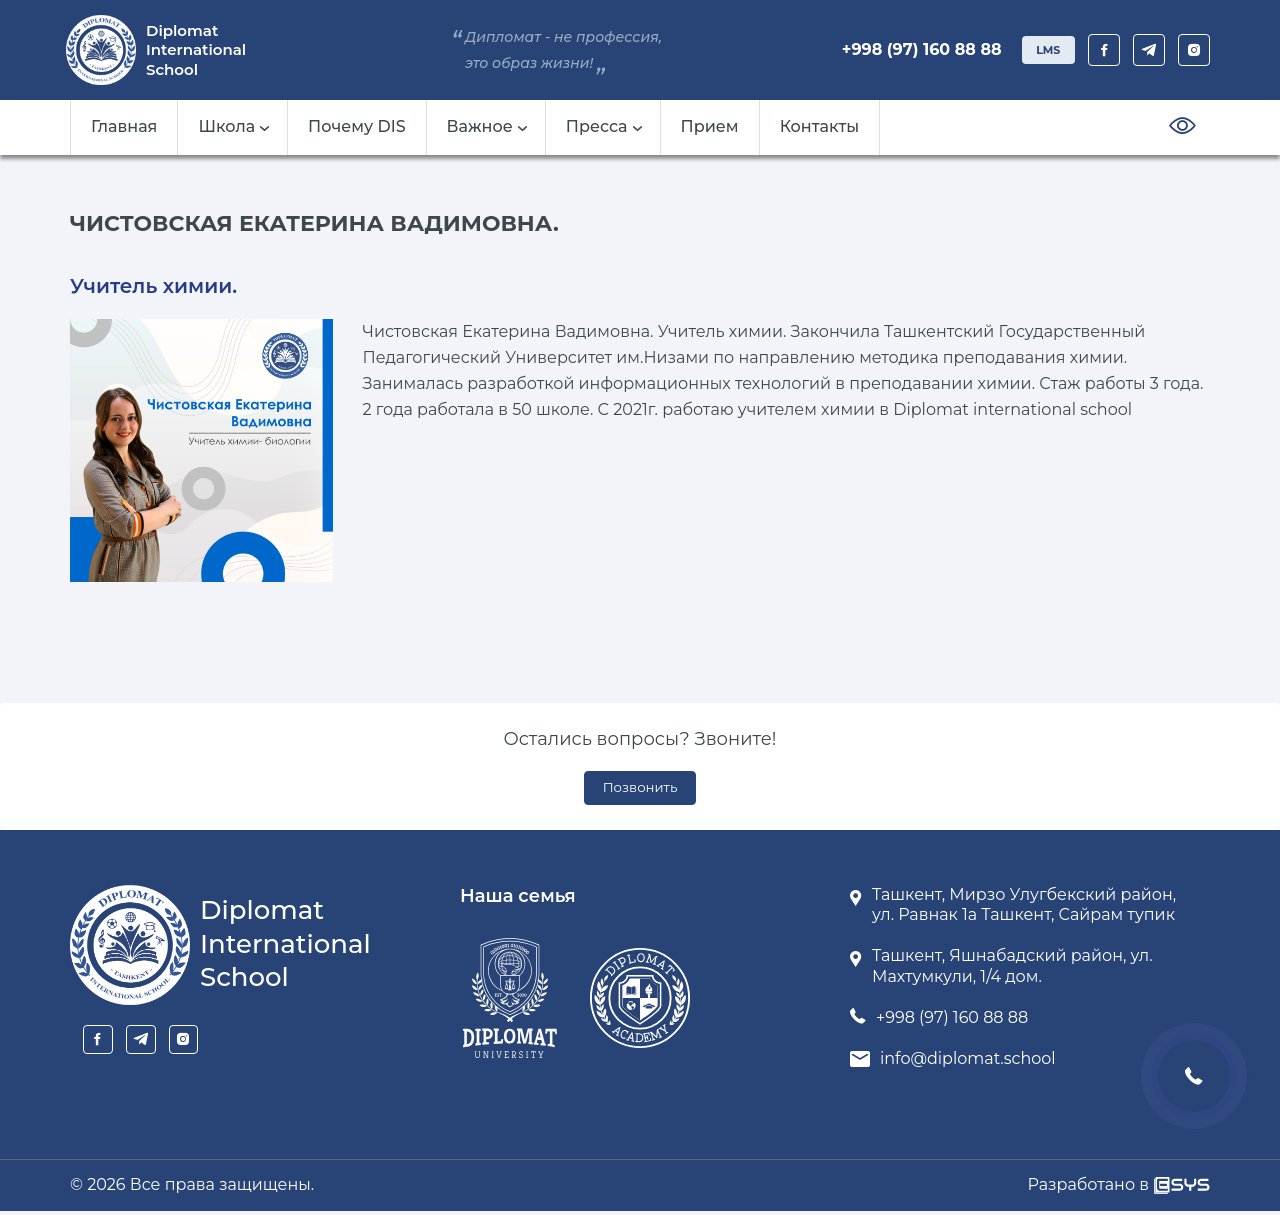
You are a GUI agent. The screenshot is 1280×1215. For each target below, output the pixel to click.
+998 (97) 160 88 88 (907, 49)
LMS (1040, 50)
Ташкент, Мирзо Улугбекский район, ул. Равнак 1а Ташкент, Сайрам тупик (1024, 909)
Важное (487, 126)
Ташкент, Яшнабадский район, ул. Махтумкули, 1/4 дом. (1012, 970)
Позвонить (640, 789)
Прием (710, 126)
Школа (233, 126)
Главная (124, 126)
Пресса (604, 126)
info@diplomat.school (968, 1062)
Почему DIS (357, 126)
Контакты (820, 126)
